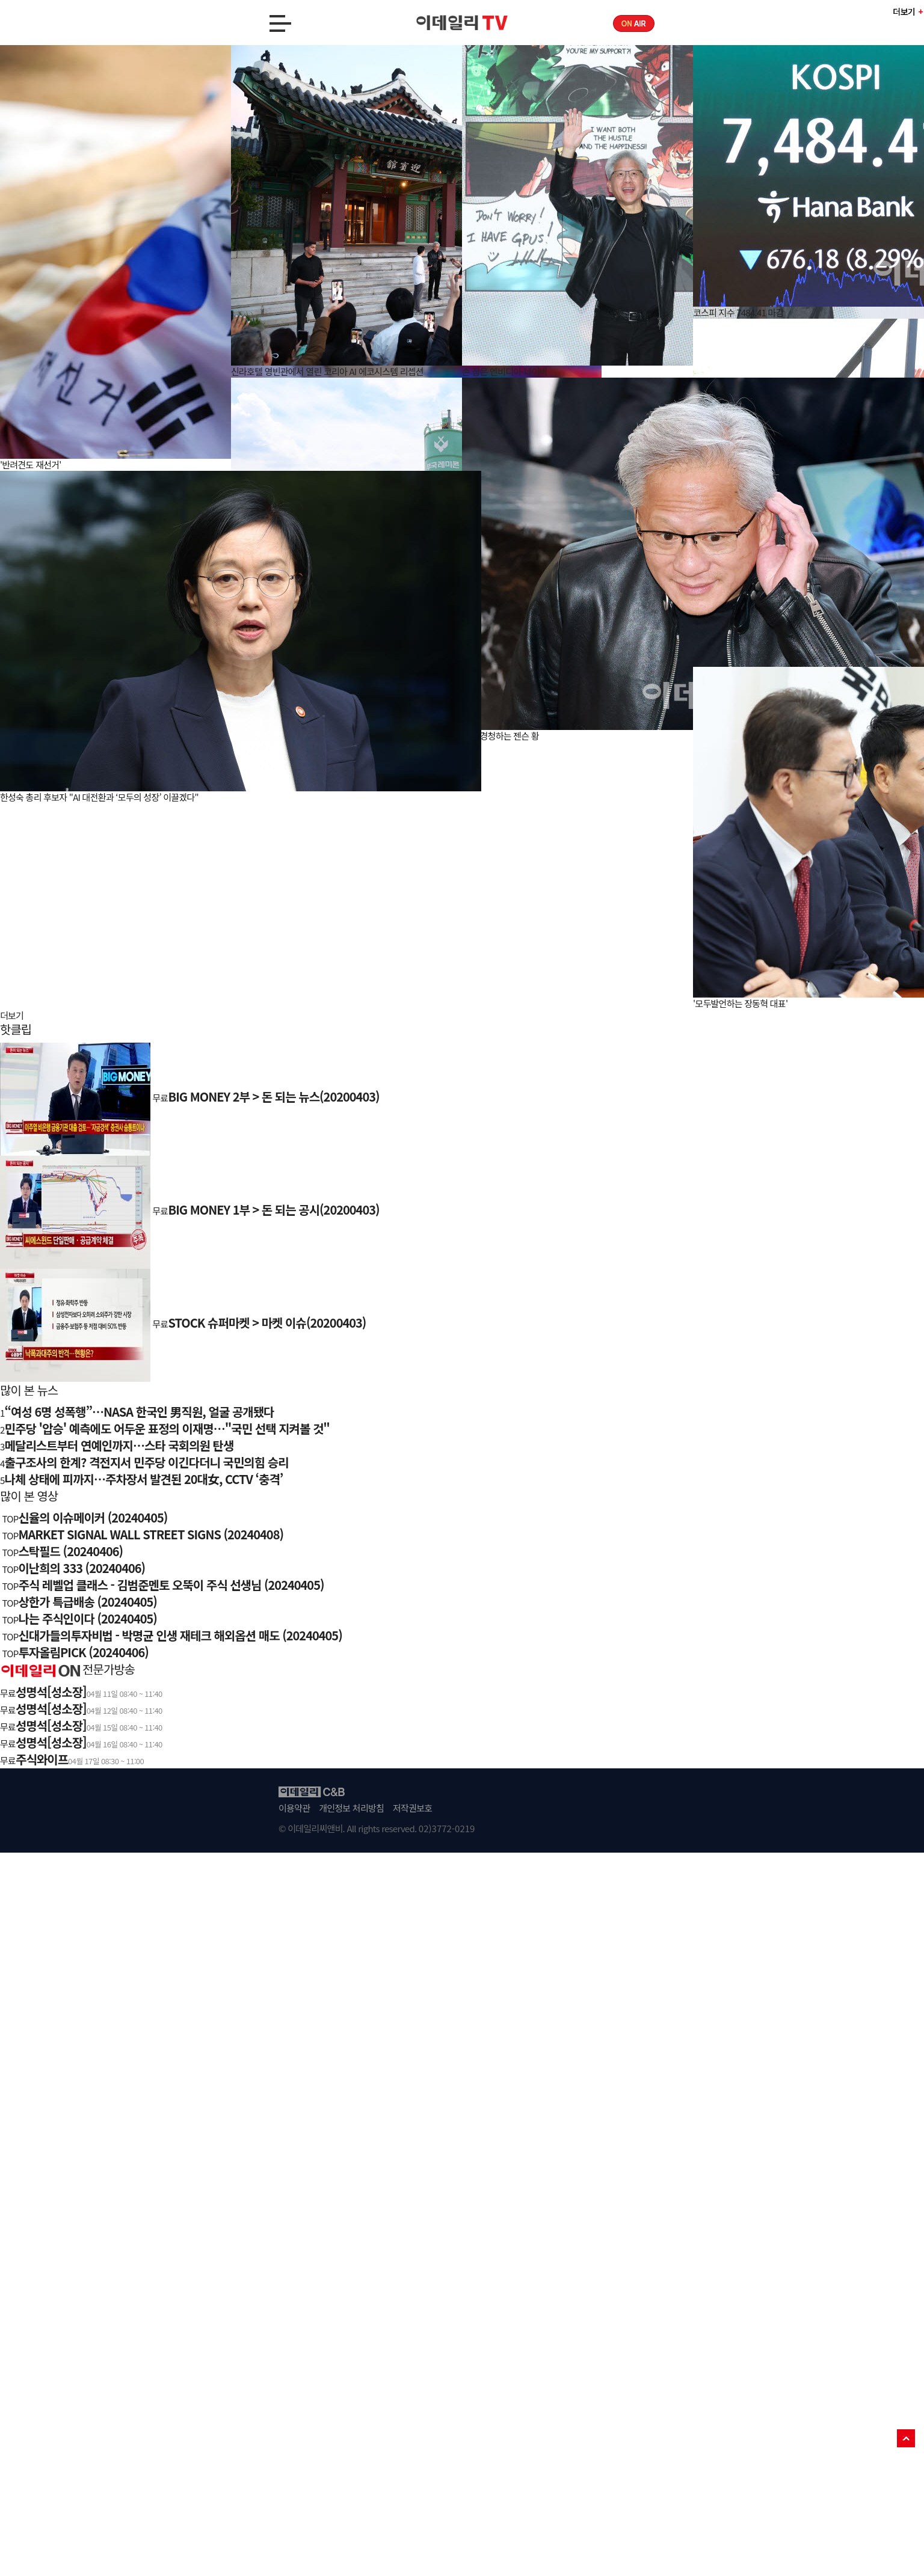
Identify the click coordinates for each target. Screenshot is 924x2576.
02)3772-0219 (447, 1828)
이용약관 (294, 1808)
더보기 (904, 11)
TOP (906, 2438)
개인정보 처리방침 (351, 1808)
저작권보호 (412, 1808)
